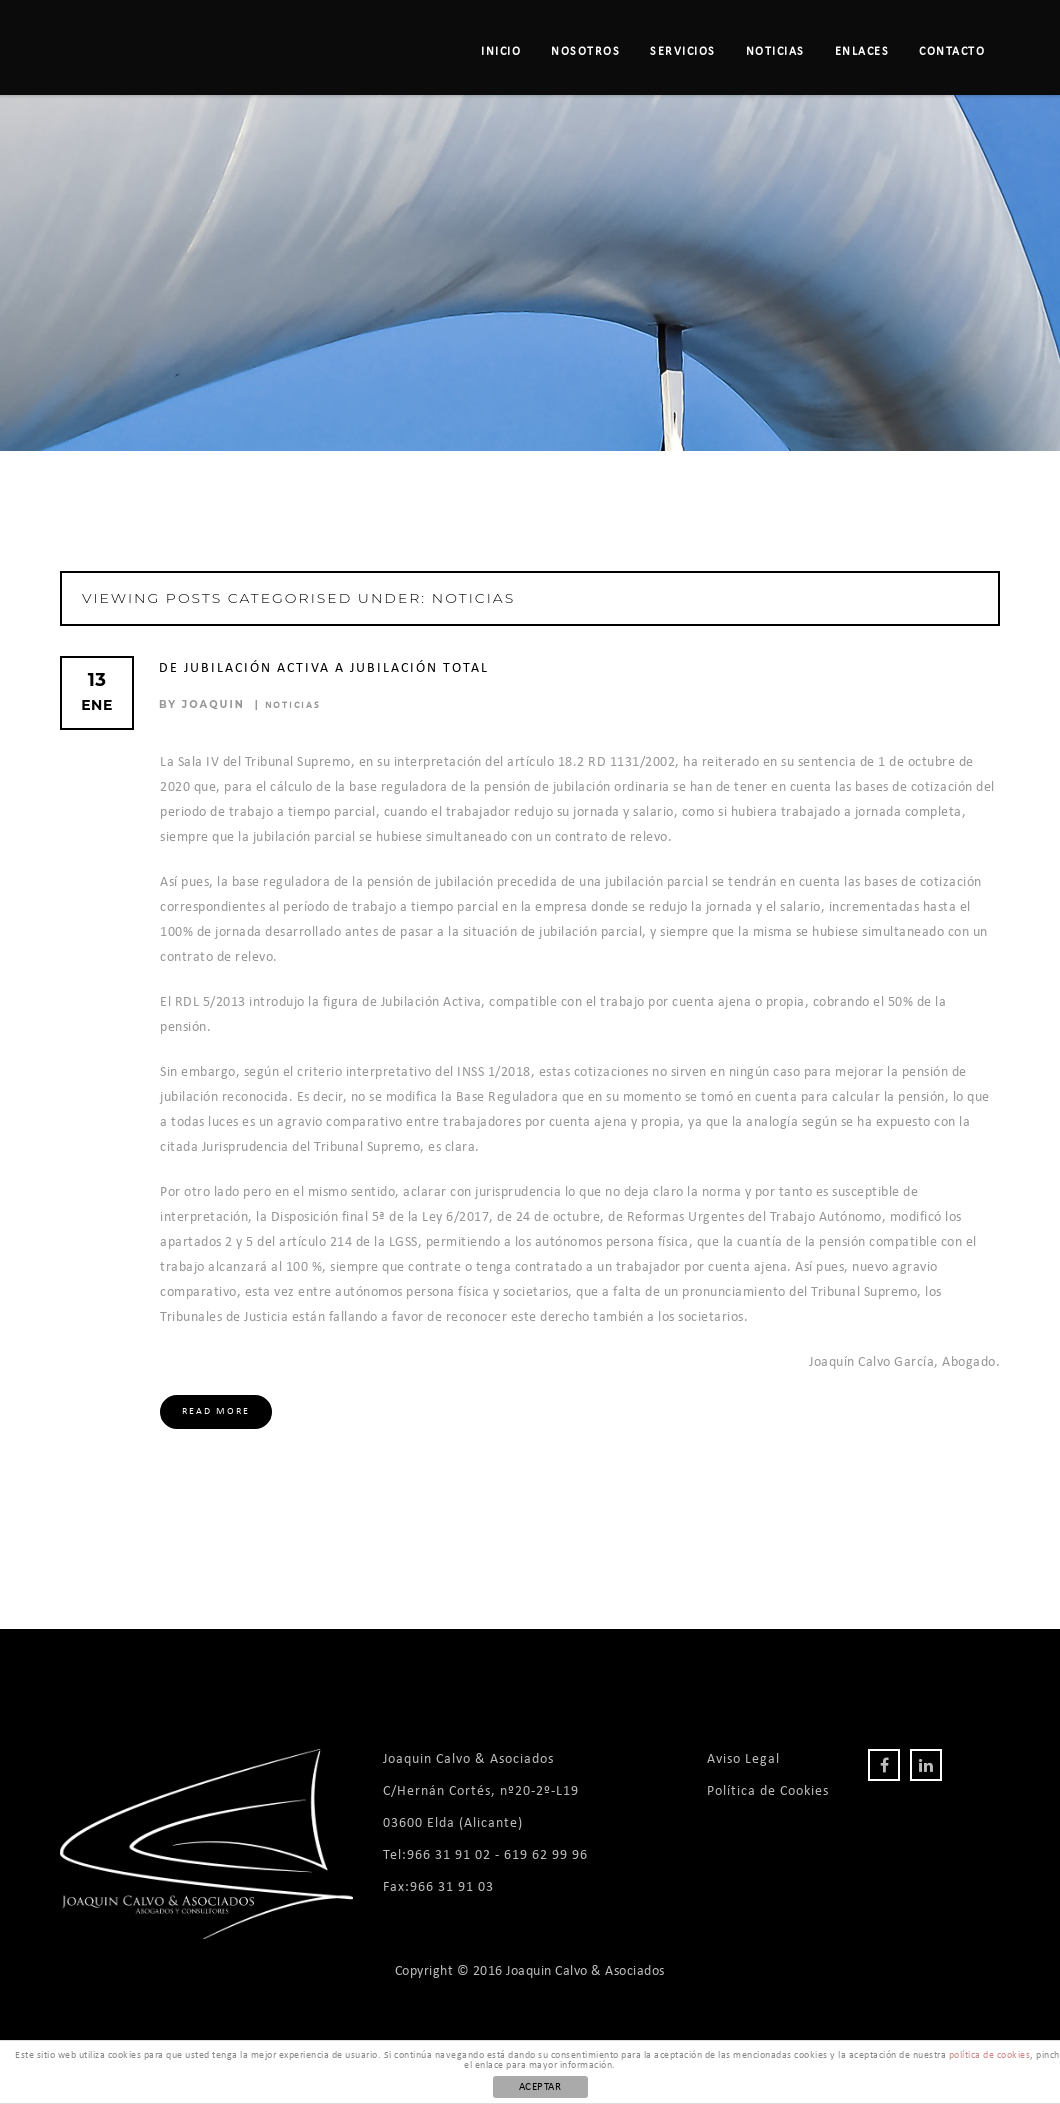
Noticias (775, 52)
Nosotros (585, 52)
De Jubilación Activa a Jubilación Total (324, 668)
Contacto (952, 52)
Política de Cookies (768, 1791)
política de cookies (990, 2055)
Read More (216, 1411)
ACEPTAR (540, 2087)
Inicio (501, 52)
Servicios (683, 52)
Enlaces (862, 52)
